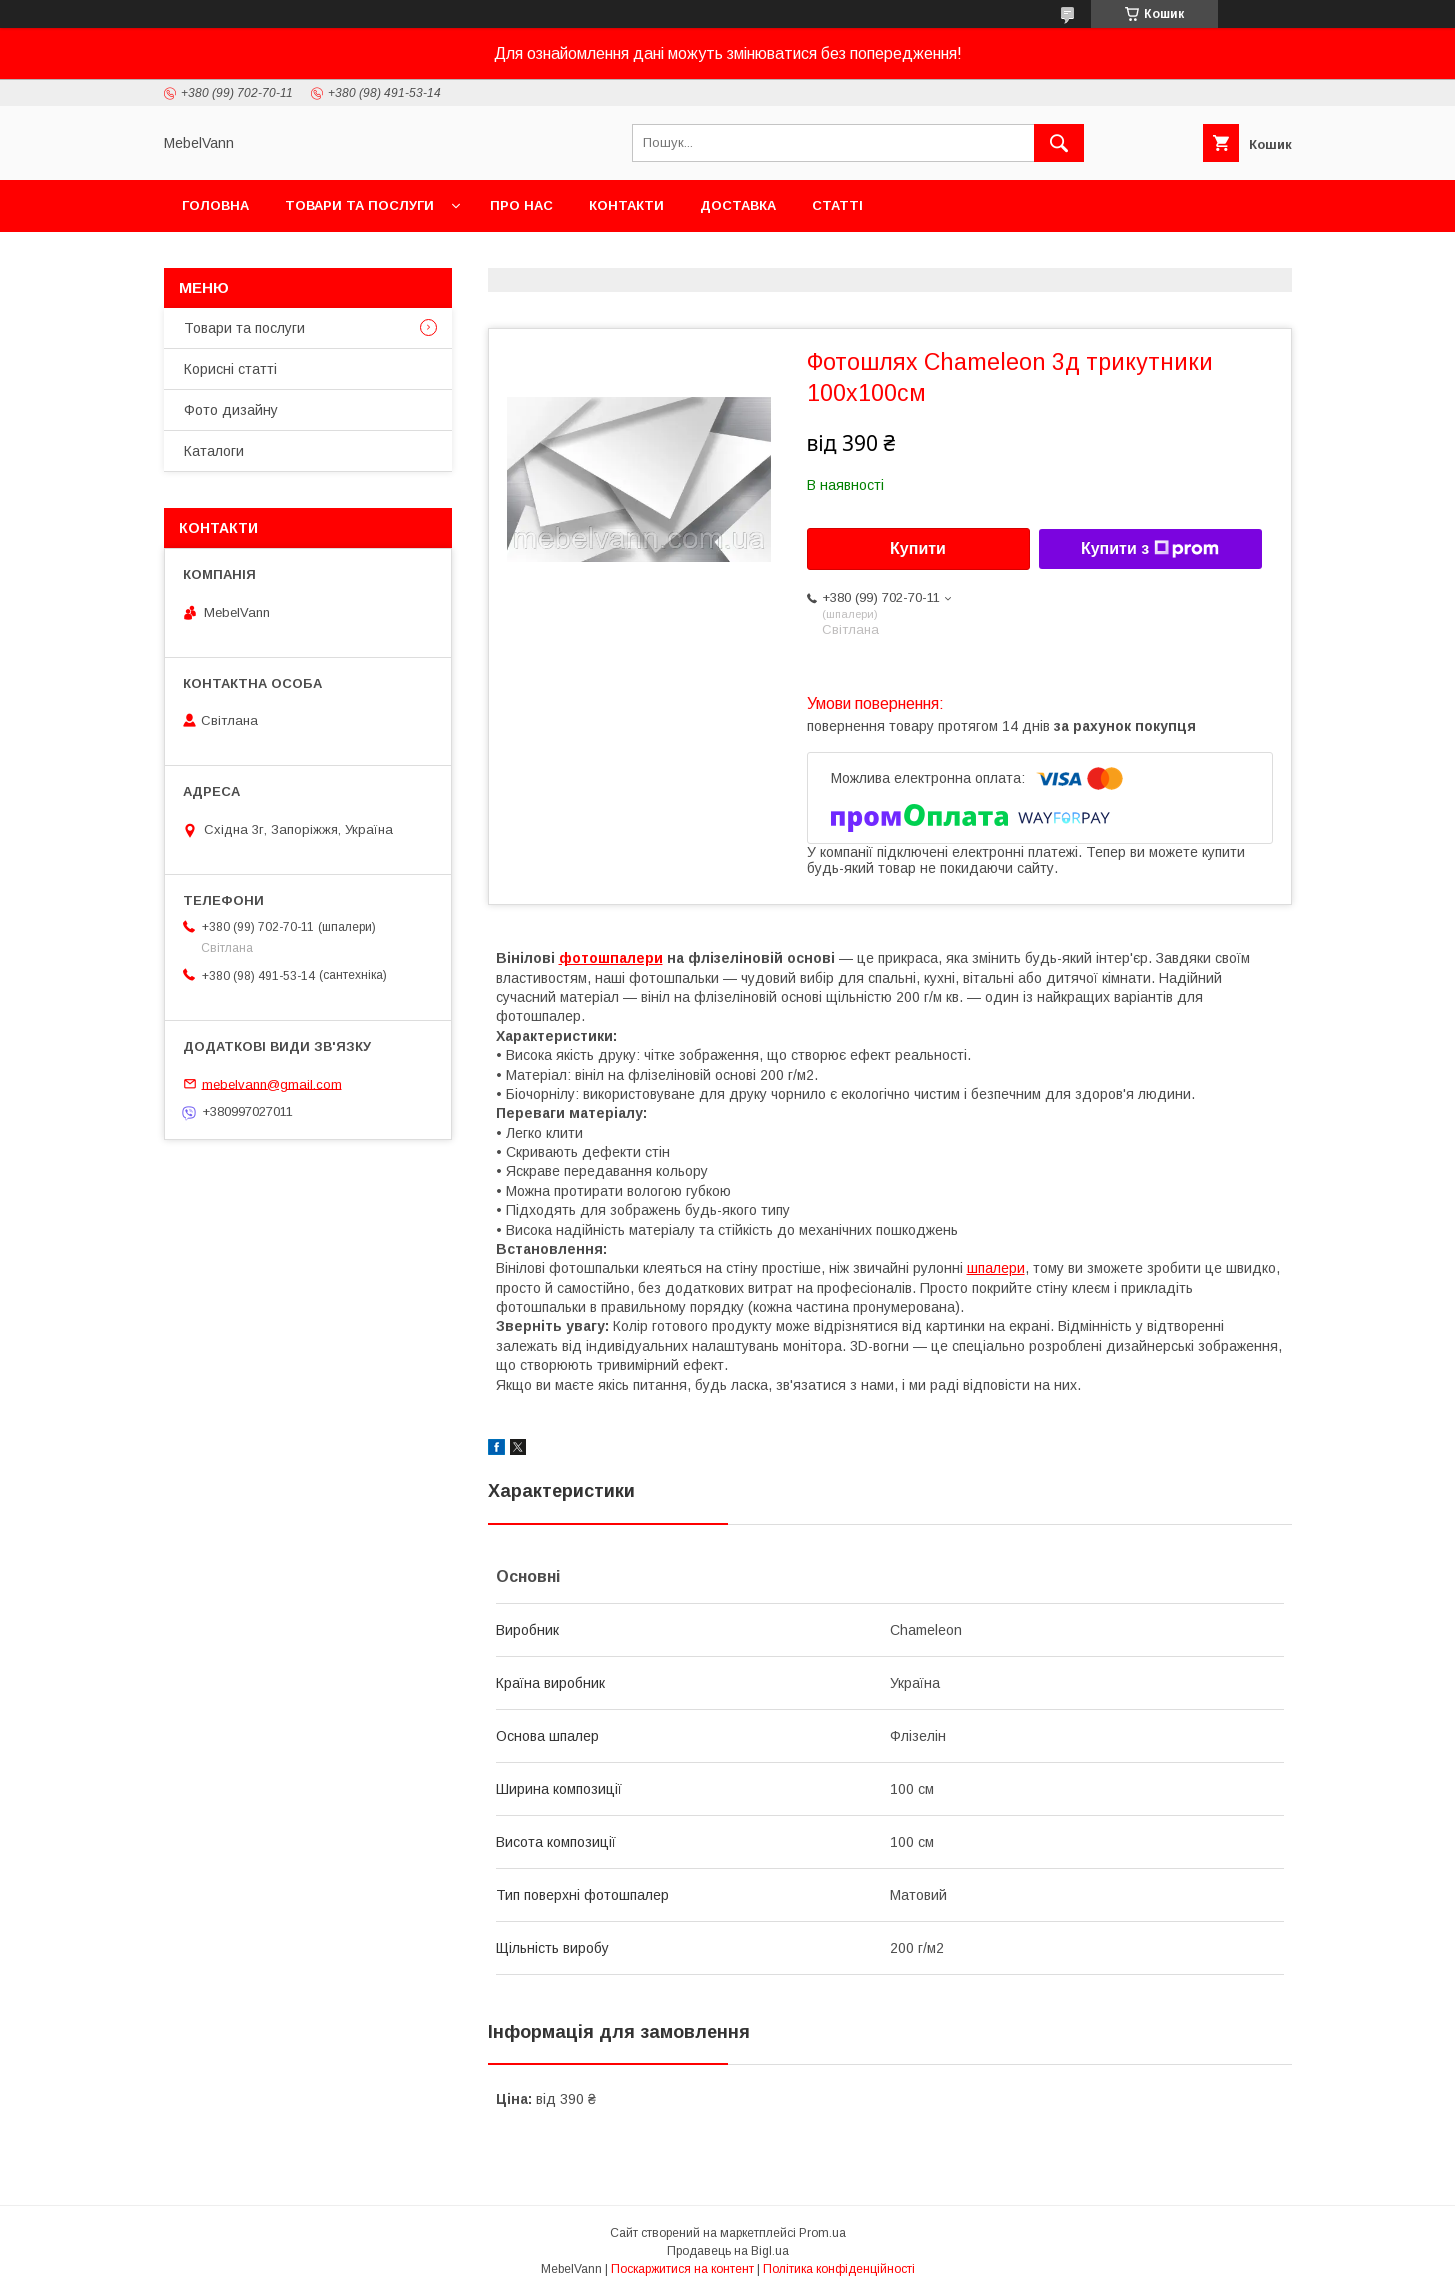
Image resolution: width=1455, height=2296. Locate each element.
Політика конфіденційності (839, 2269)
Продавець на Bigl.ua (728, 2251)
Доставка (738, 205)
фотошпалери (611, 958)
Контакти (626, 205)
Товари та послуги (359, 205)
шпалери (996, 1268)
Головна (215, 205)
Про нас (521, 205)
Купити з (1150, 549)
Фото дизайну (231, 410)
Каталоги (214, 451)
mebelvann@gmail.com (272, 1083)
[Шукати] (1059, 143)
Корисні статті (230, 369)
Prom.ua (822, 2233)
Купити (918, 548)
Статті (837, 205)
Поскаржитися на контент (682, 2269)
